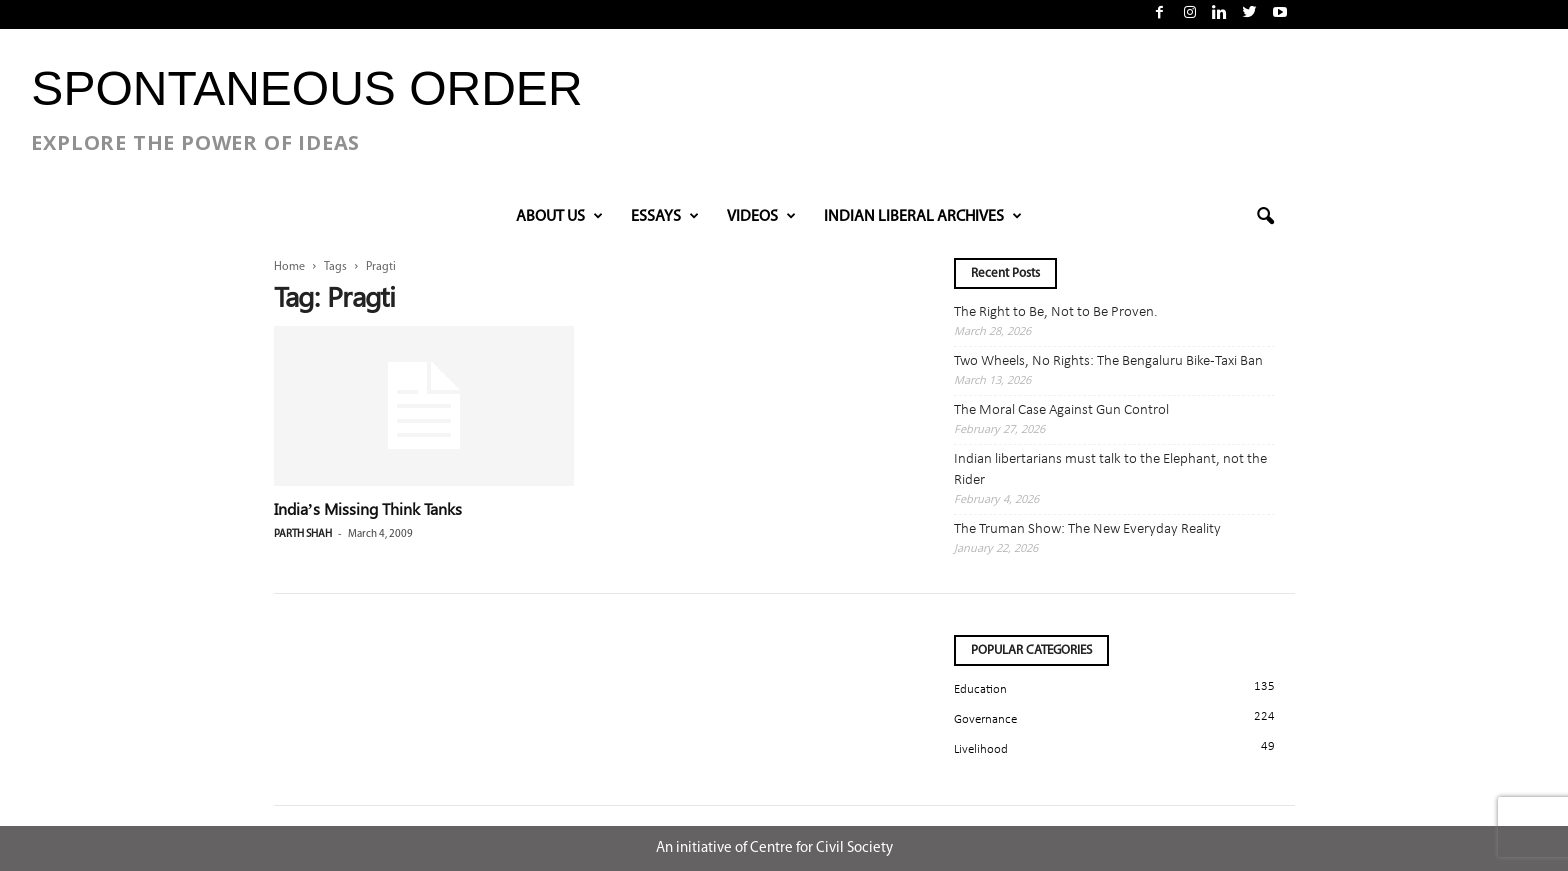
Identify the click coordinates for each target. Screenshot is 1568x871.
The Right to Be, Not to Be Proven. (1056, 312)
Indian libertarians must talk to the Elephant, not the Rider (1110, 470)
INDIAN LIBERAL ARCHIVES (923, 217)
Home (289, 267)
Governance (985, 719)
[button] (1265, 217)
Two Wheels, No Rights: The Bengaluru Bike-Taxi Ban (1108, 361)
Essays (665, 217)
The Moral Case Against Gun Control (1061, 410)
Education (980, 689)
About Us (559, 217)
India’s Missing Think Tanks (368, 508)
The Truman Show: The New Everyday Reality (1087, 529)
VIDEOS (761, 217)
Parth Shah (303, 534)
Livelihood (981, 749)
